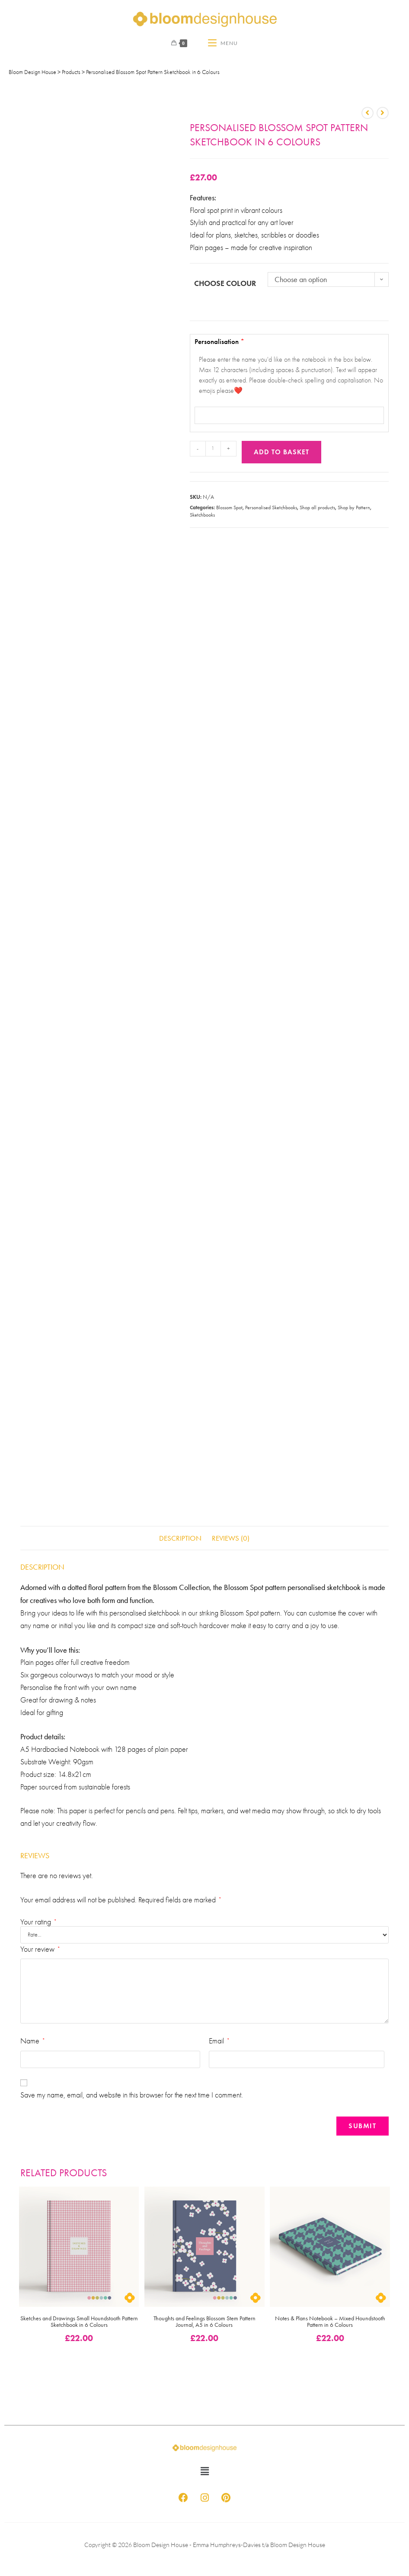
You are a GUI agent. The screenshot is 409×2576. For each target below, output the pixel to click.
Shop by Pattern (354, 507)
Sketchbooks (202, 515)
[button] (204, 2471)
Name (32, 2041)
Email (219, 2041)
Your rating (38, 1922)
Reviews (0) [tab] (230, 1538)
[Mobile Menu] (222, 43)
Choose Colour (225, 283)
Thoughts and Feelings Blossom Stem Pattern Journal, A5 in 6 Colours (204, 2322)
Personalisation (291, 368)
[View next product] (383, 113)
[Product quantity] (213, 448)
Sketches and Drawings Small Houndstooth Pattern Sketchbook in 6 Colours (79, 2322)
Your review (40, 1949)
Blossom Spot (229, 507)
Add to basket (281, 452)
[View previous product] (367, 113)
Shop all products (317, 507)
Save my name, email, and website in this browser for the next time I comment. (131, 2095)
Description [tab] (180, 1538)
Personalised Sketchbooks (271, 507)
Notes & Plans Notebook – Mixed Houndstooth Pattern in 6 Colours (330, 2322)
